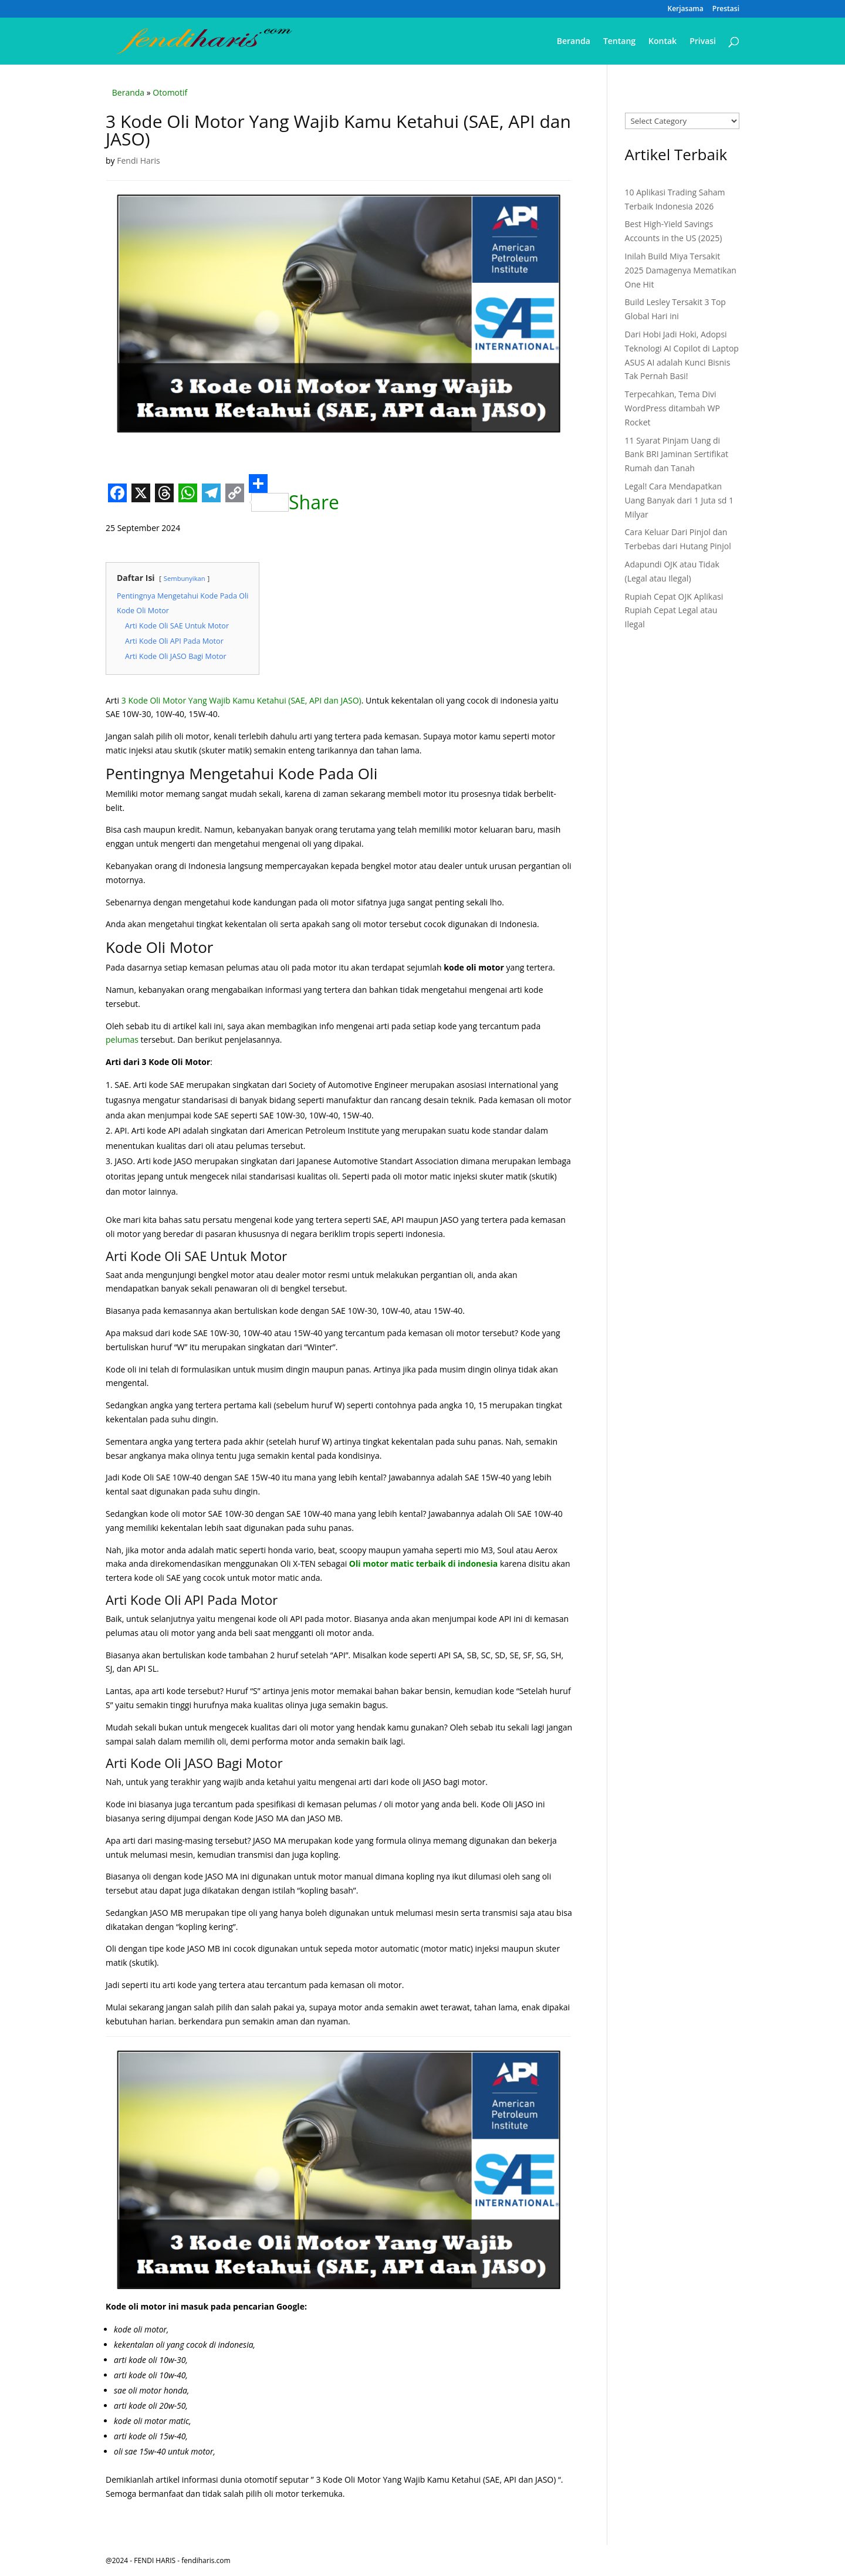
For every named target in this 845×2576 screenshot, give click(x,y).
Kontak (662, 41)
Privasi (702, 41)
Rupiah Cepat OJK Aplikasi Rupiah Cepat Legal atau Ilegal (674, 610)
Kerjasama (686, 9)
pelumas (122, 1039)
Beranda (573, 41)
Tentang (619, 41)
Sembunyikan (184, 578)
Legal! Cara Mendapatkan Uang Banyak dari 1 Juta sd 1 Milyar (679, 500)
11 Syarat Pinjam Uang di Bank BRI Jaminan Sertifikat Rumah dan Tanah (676, 454)
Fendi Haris (138, 160)
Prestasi (725, 9)
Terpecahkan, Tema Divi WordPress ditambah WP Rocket (672, 408)
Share (294, 493)
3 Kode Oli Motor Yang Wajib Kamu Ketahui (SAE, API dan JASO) (241, 700)
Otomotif (170, 92)
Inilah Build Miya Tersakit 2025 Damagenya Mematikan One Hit (680, 270)
